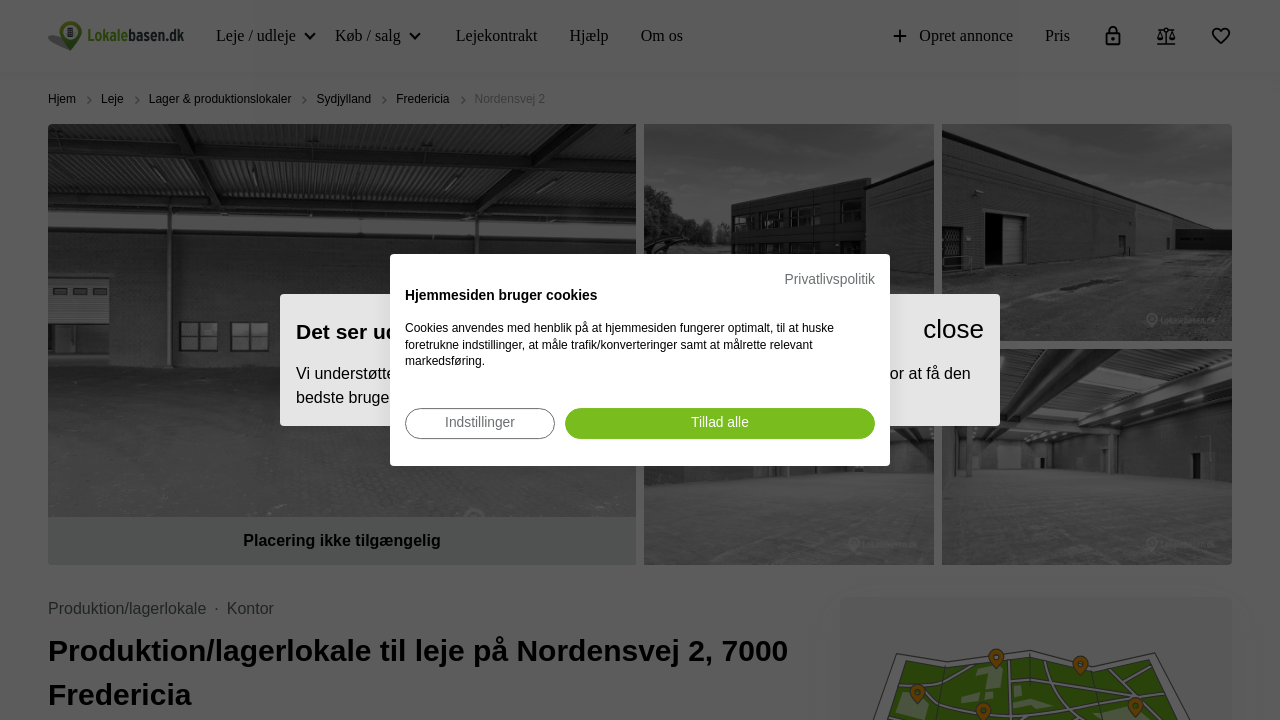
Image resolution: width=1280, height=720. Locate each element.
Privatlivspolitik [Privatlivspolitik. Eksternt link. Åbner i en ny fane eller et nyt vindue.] (830, 279)
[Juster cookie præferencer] (480, 423)
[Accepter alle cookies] (720, 423)
